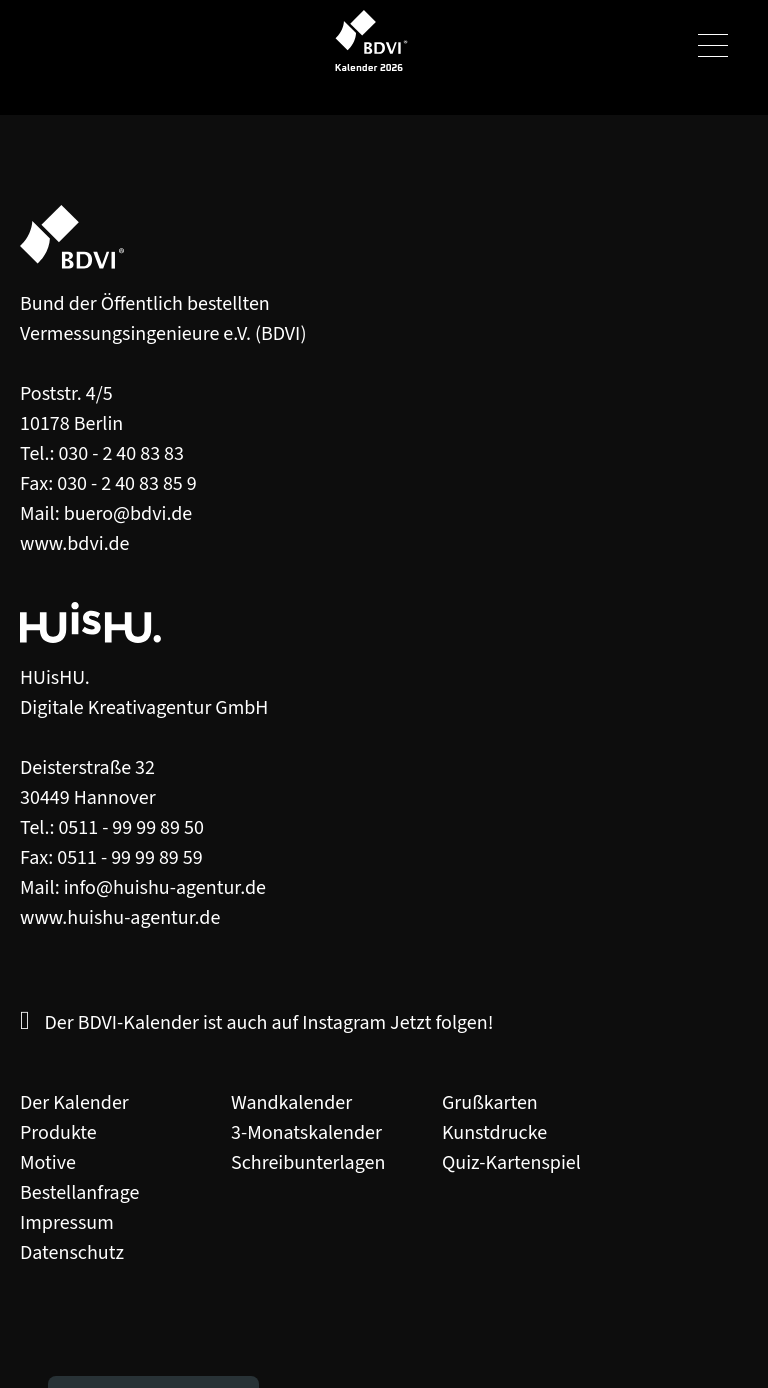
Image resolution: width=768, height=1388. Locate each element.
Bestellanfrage (79, 1193)
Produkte (58, 1133)
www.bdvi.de (75, 544)
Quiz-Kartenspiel (511, 1163)
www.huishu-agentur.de (120, 918)
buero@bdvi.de (128, 514)
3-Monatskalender (306, 1133)
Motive (48, 1163)
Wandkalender (291, 1103)
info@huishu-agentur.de (165, 888)
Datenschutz (72, 1253)
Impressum (67, 1223)
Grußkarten (490, 1103)
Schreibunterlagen (308, 1163)
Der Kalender (74, 1103)
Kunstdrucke (494, 1133)
